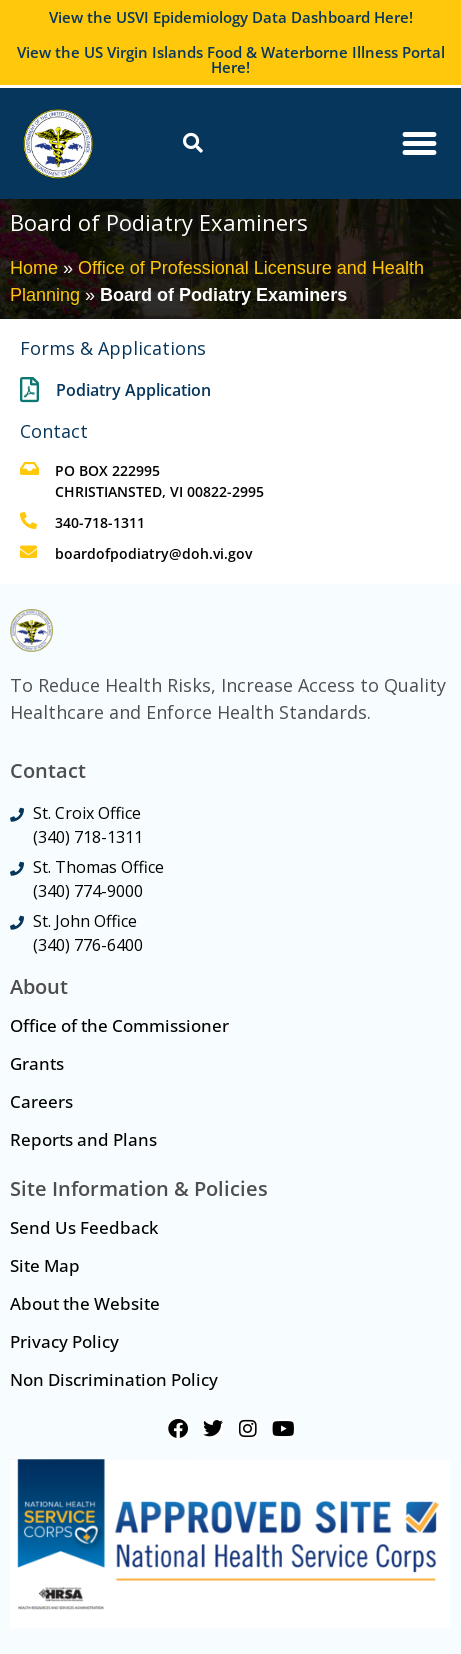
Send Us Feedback (84, 1227)
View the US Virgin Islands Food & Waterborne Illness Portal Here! (231, 59)
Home (34, 268)
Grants (37, 1063)
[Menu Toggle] (419, 143)
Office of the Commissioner (119, 1025)
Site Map (45, 1265)
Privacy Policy (64, 1341)
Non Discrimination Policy (114, 1379)
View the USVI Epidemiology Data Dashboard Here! (231, 17)
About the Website (85, 1303)
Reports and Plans (83, 1139)
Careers (41, 1101)
